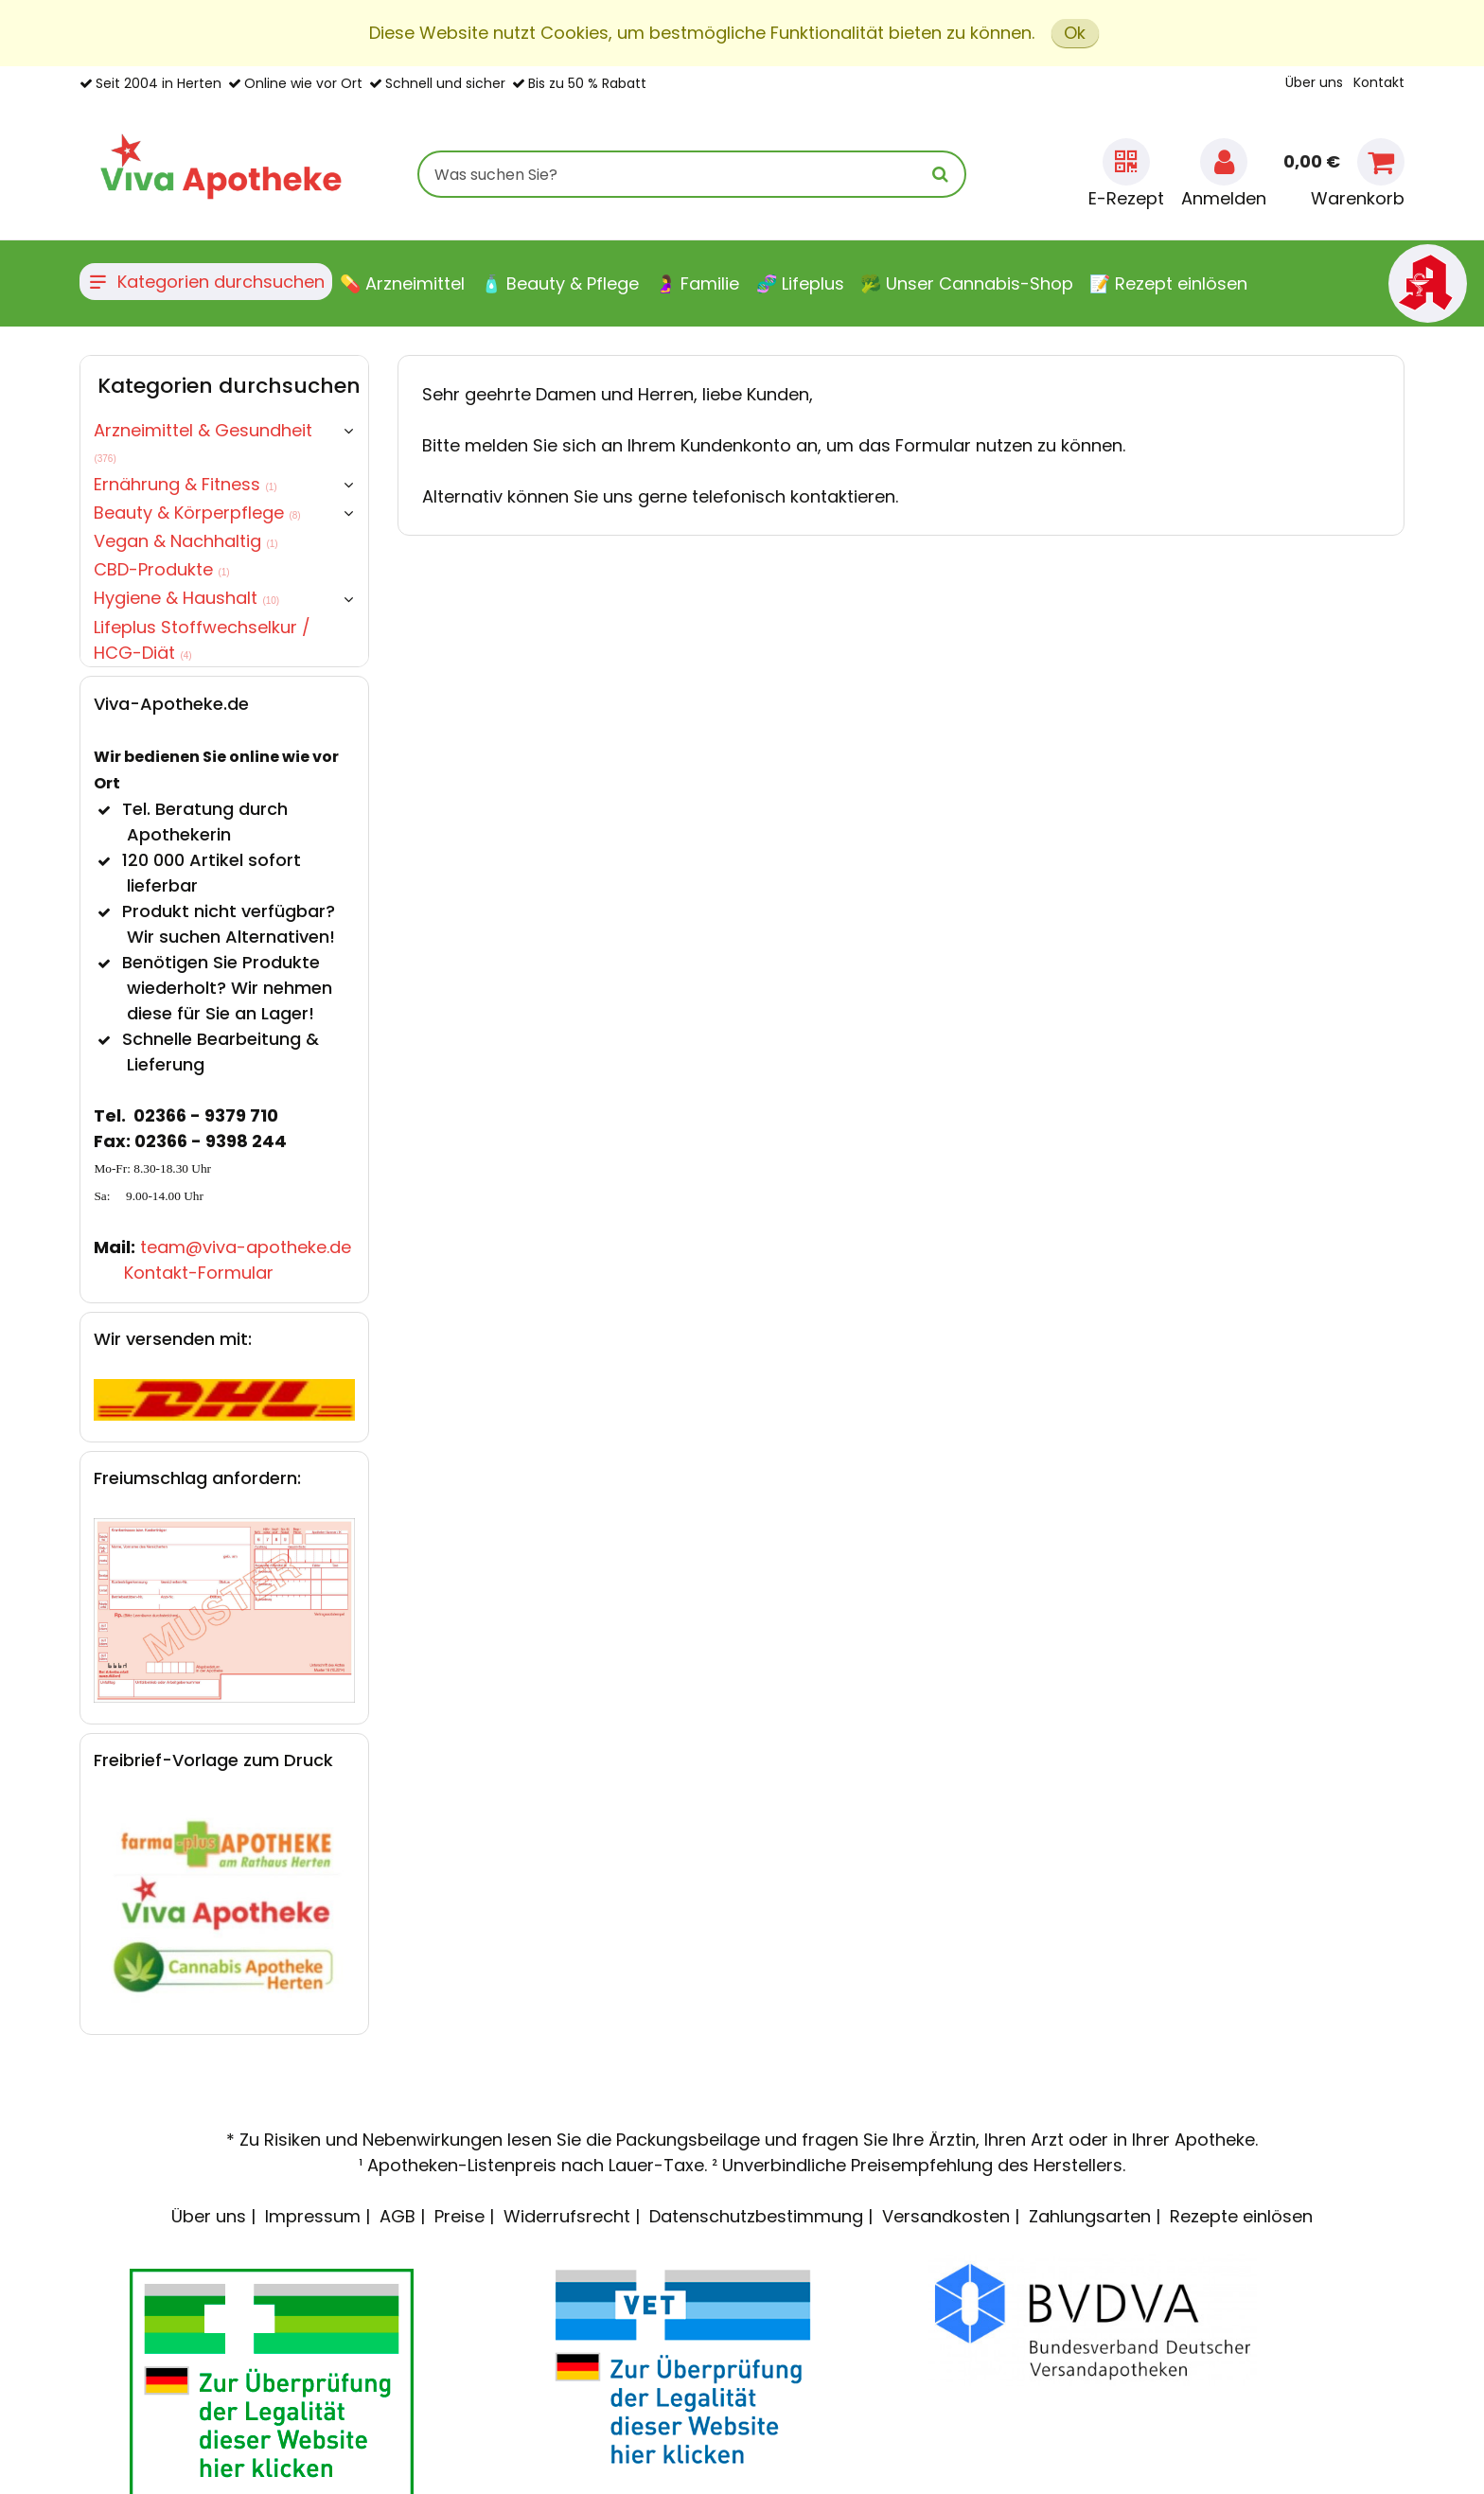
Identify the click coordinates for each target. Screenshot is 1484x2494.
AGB (397, 2216)
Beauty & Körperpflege (197, 512)
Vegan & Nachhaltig (185, 541)
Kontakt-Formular (199, 1272)
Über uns (1314, 82)
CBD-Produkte (161, 569)
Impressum (313, 2216)
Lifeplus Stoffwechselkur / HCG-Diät (202, 639)
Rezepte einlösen (1241, 2216)
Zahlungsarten (1090, 2216)
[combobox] (691, 174)
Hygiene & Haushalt (186, 598)
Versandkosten (946, 2216)
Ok (1075, 32)
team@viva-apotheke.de (245, 1247)
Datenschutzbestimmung (756, 2216)
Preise (459, 2216)
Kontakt (1378, 82)
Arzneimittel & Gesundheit (203, 441)
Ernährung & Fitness (185, 484)
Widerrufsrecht (567, 2216)
